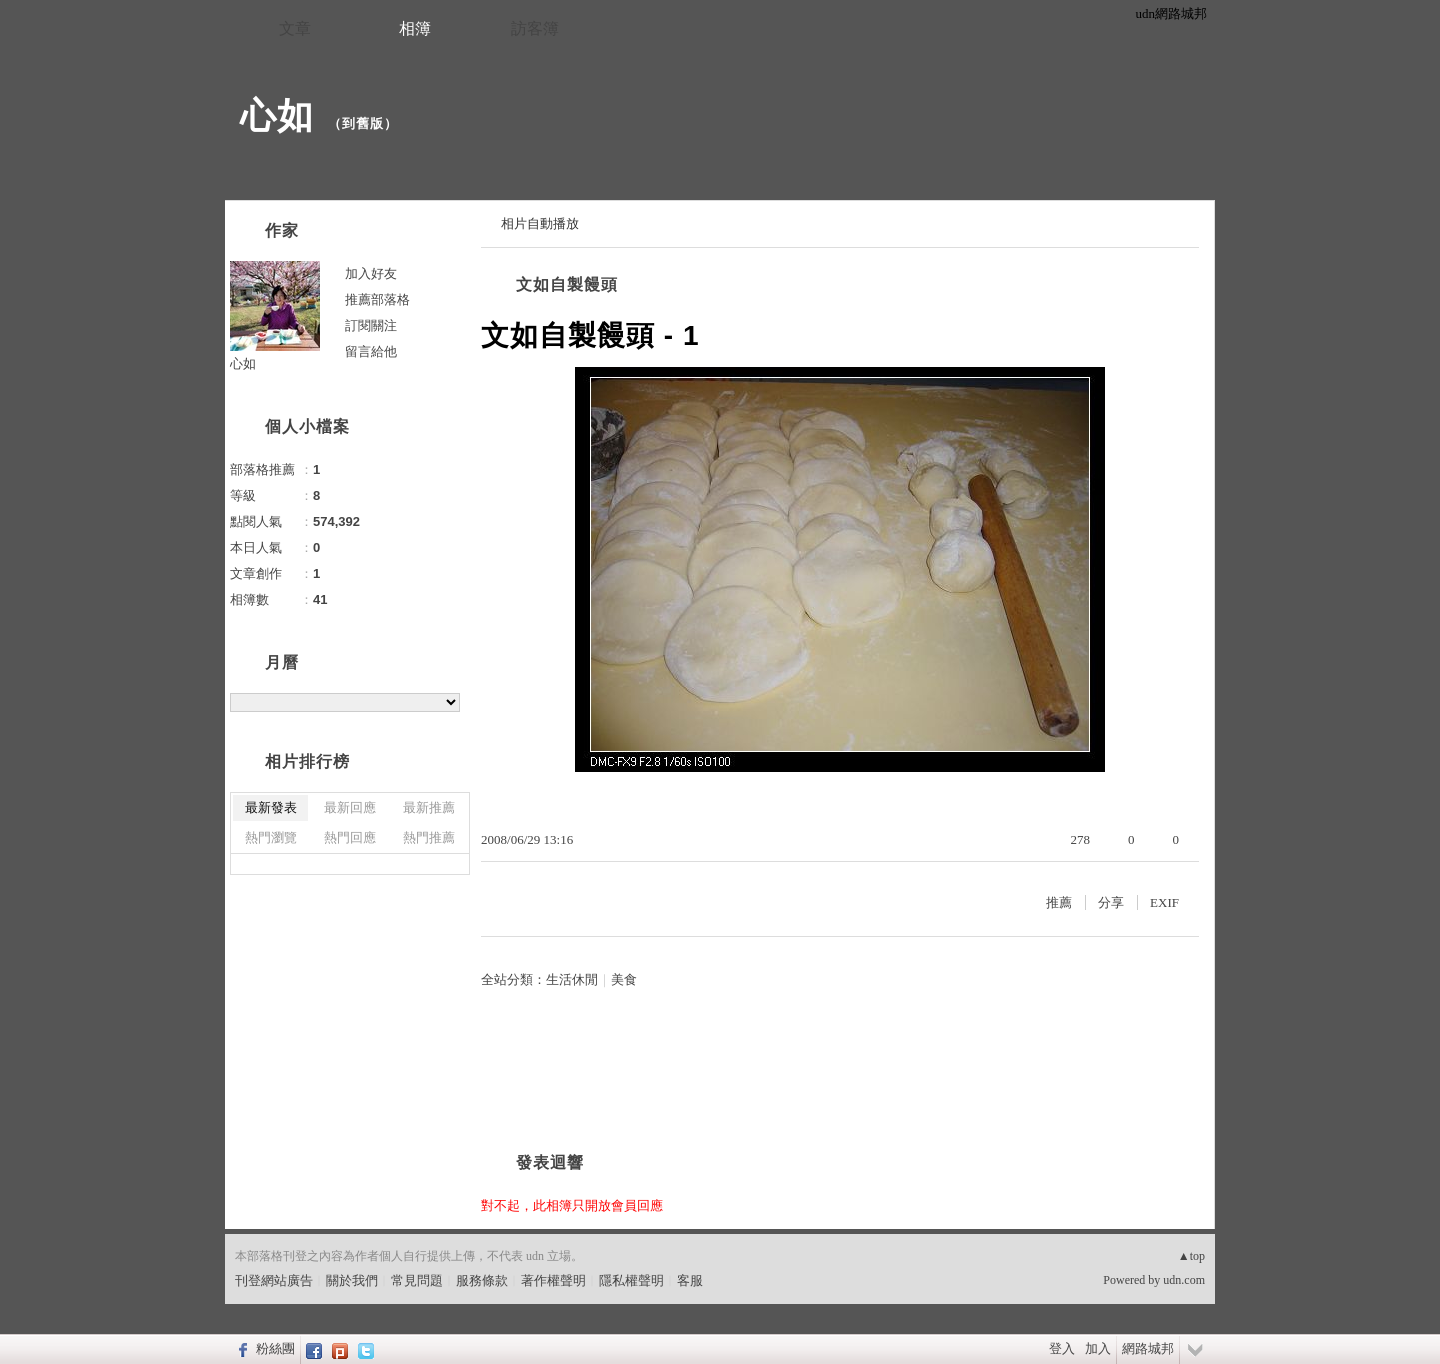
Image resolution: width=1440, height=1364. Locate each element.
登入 (1062, 1348)
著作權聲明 (553, 1280)
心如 (277, 115)
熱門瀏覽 (271, 837)
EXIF (1164, 902)
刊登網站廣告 (274, 1280)
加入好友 (371, 273)
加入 (1098, 1348)
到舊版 (363, 123)
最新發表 (271, 807)
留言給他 (371, 351)
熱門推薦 (429, 837)
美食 (624, 979)
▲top (1191, 1256)
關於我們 (352, 1280)
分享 (1111, 902)
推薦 (1059, 902)
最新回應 (350, 807)
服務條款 (482, 1280)
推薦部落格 (377, 299)
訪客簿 (535, 28)
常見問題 (417, 1280)
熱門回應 (350, 837)
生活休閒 (572, 979)
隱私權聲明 (631, 1280)
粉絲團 (275, 1348)
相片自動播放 (540, 223)
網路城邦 (1148, 1348)
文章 (295, 28)
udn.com (1184, 1280)
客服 (690, 1280)
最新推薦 (429, 807)
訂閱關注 (371, 325)
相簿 (415, 28)
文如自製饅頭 (567, 284)
